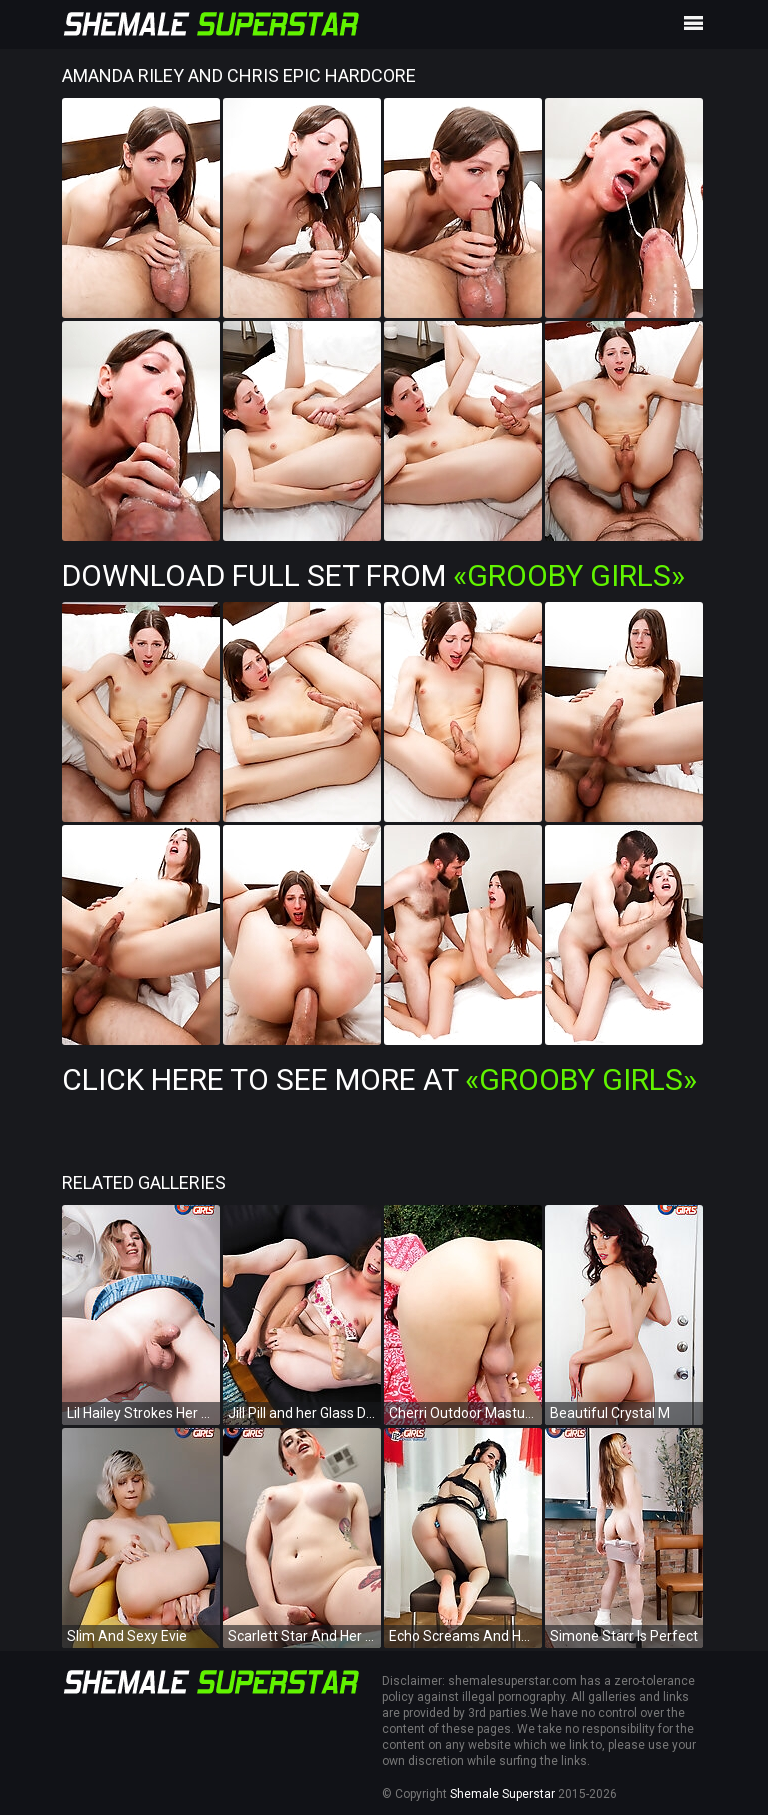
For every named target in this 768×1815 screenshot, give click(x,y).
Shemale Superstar (502, 1794)
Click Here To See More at (379, 1079)
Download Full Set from (373, 575)
